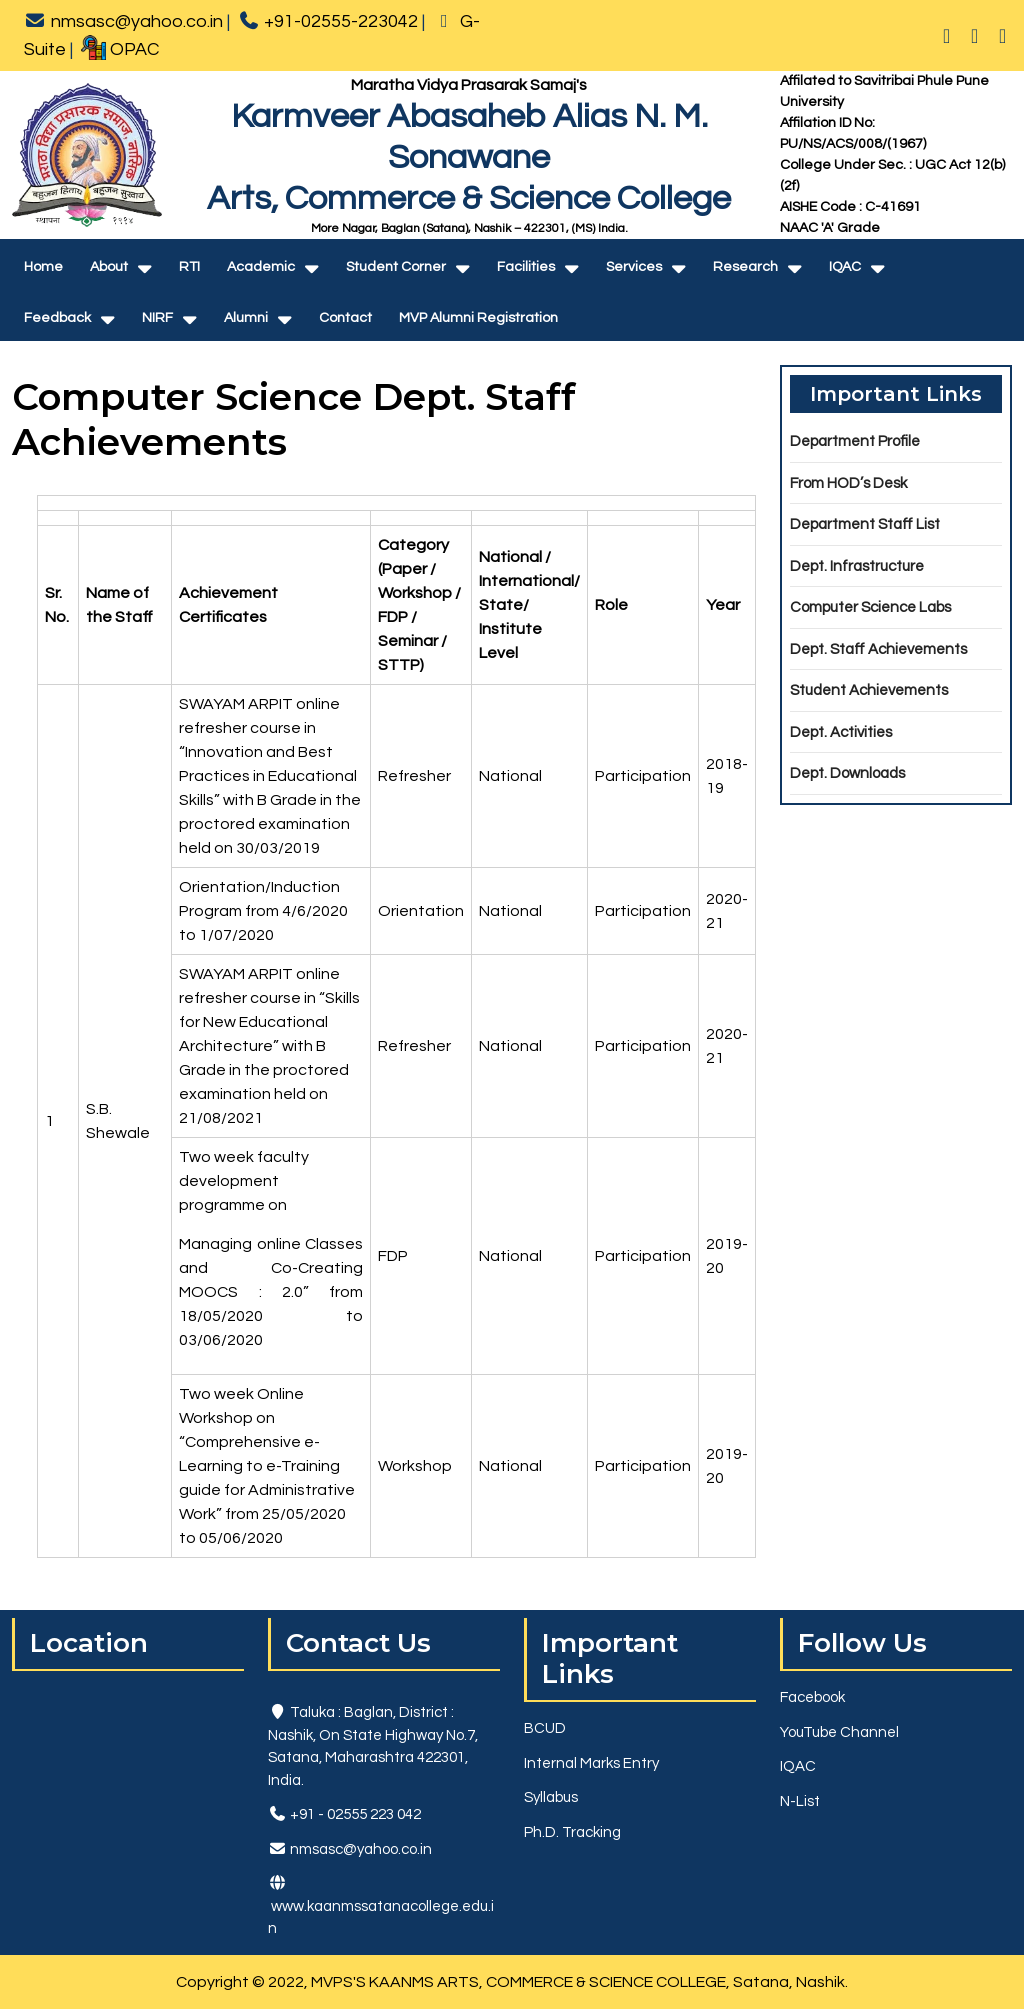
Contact (345, 318)
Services (634, 267)
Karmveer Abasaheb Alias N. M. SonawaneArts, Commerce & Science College (469, 157)
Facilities (526, 267)
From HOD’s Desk (848, 483)
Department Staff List (865, 524)
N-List (800, 1801)
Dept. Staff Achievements (878, 649)
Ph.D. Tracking (572, 1832)
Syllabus (551, 1797)
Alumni (246, 318)
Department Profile (855, 441)
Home (43, 267)
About (109, 267)
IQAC (845, 267)
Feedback (57, 318)
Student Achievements (869, 690)
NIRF (157, 318)
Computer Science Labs (870, 607)
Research (745, 267)
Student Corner (396, 267)
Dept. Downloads (847, 773)
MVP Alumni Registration (478, 318)
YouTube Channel (839, 1732)
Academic (261, 267)
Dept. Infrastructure (857, 566)
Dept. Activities (841, 732)
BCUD (545, 1728)
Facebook (812, 1697)
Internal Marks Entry (591, 1763)
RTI (189, 267)
